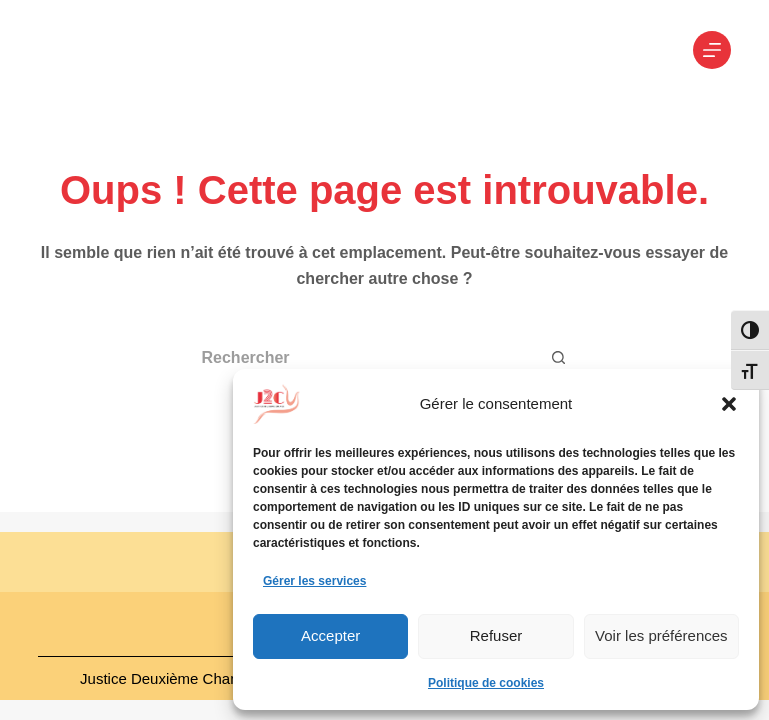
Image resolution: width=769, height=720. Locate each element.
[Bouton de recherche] (560, 358)
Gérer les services (314, 581)
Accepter (330, 635)
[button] (729, 404)
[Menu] (712, 50)
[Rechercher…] (360, 358)
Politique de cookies (486, 683)
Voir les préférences (661, 635)
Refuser (496, 635)
